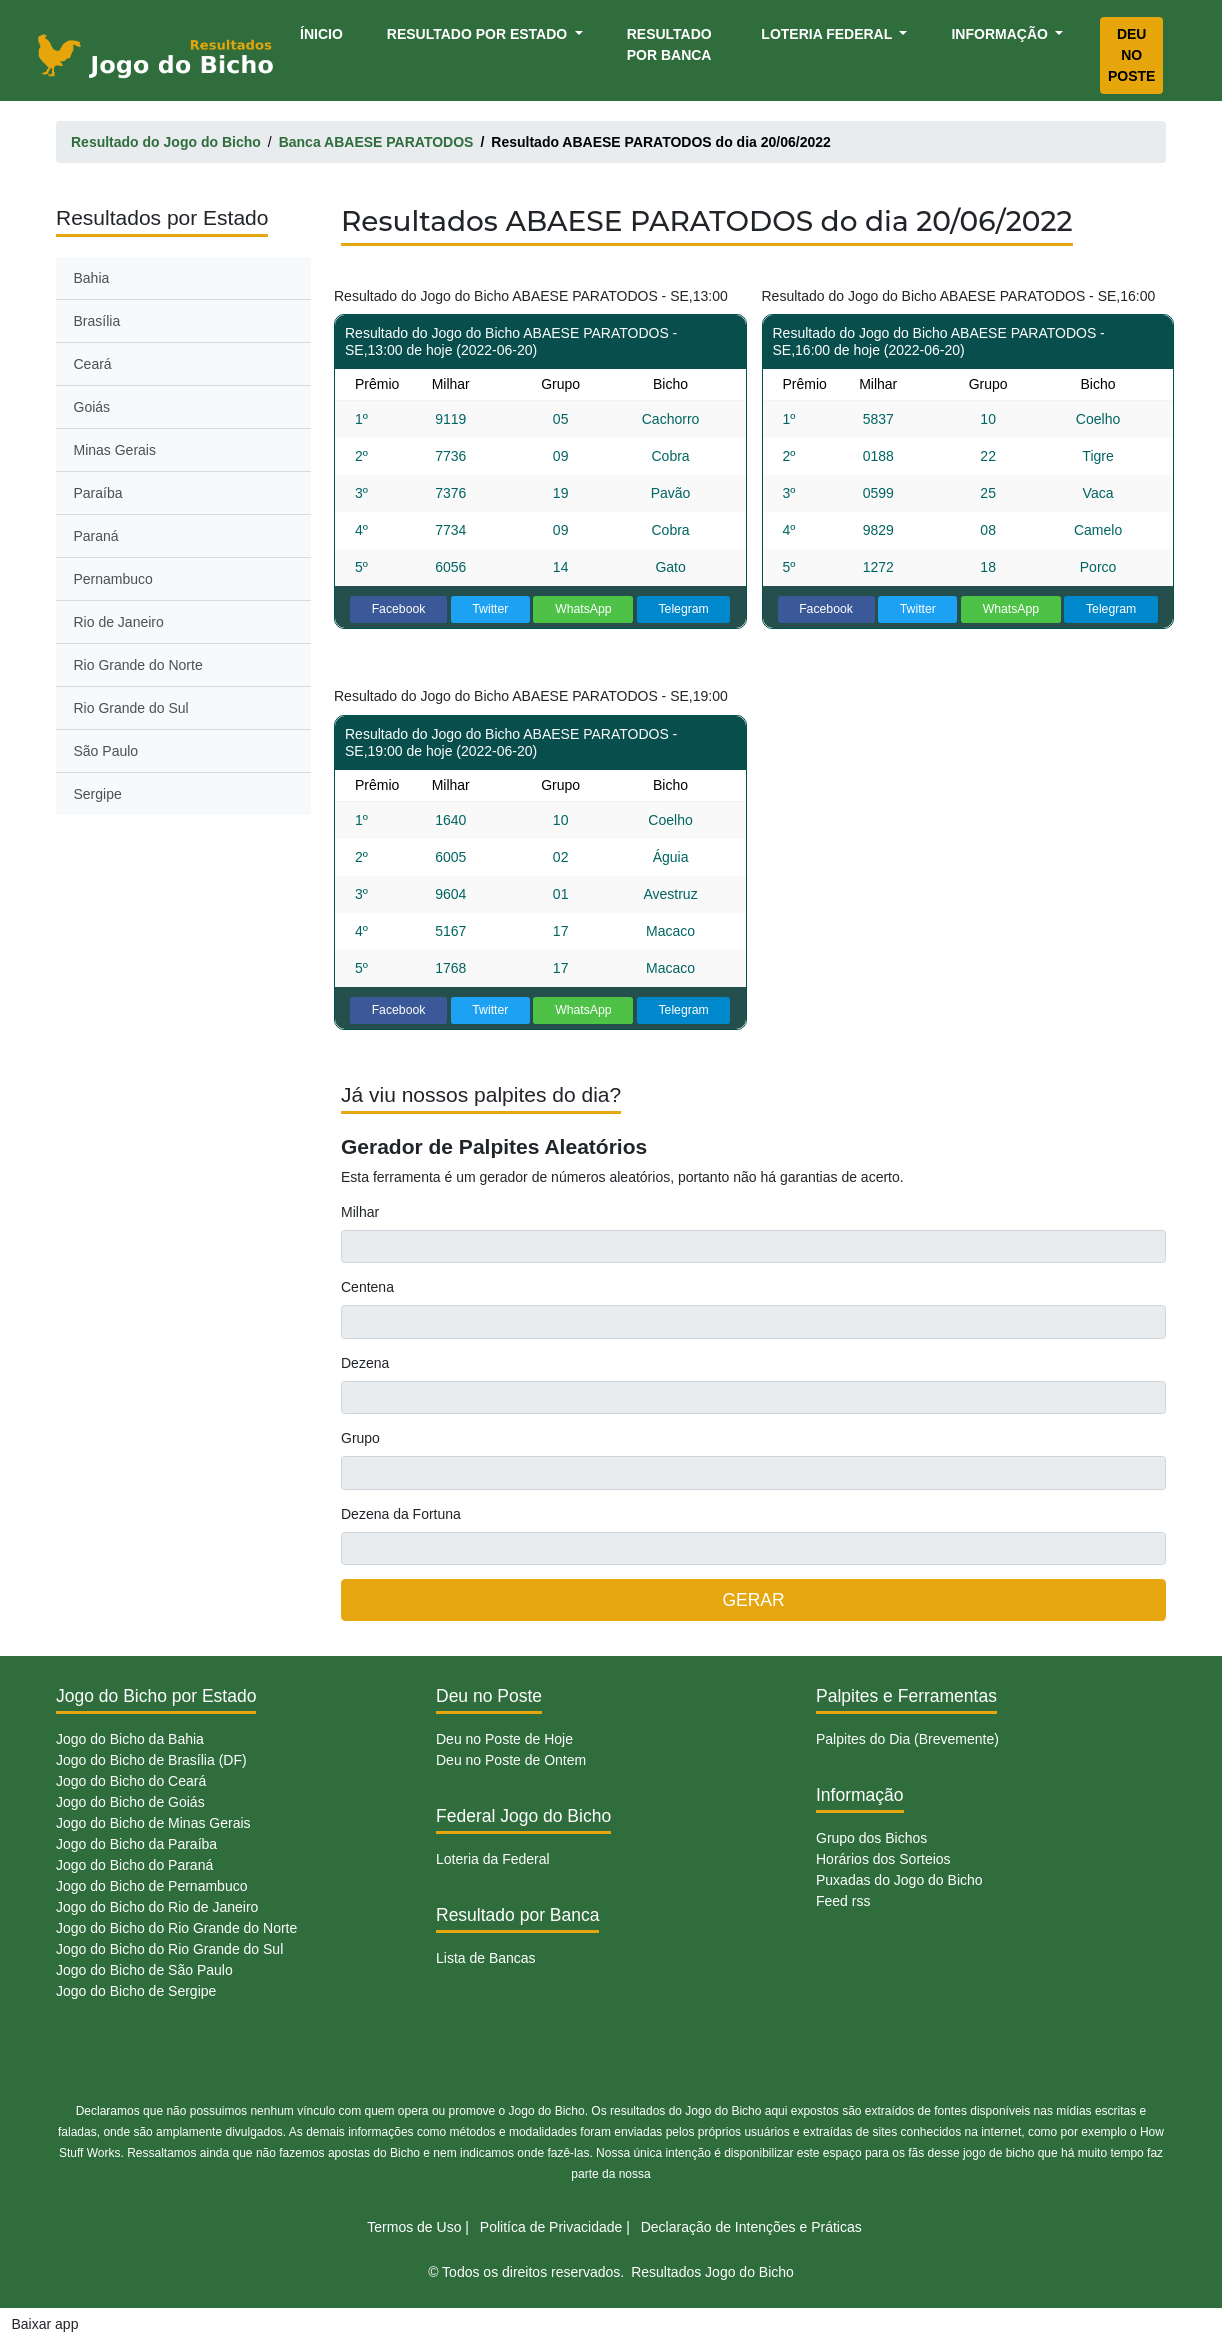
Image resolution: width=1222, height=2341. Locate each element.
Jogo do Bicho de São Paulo (144, 1970)
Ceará (93, 364)
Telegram (683, 609)
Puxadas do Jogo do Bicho (899, 1880)
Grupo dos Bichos (871, 1838)
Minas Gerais (115, 450)
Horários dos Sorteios (883, 1859)
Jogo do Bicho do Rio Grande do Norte (176, 1928)
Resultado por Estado (479, 34)
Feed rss (843, 1901)
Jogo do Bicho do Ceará (131, 1781)
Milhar (360, 1212)
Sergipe (98, 794)
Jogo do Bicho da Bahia (130, 1739)
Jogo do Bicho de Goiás (130, 1802)
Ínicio (325, 32)
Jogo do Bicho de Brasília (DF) (151, 1760)
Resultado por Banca (669, 44)
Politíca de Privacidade (551, 2227)
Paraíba (98, 493)
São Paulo (106, 751)
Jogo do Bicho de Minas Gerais (153, 1823)
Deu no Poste (1131, 55)
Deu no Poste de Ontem (511, 1760)
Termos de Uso (414, 2227)
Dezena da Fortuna (401, 1514)
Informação (1001, 34)
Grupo (360, 1438)
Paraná (96, 536)
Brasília (97, 321)
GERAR (753, 1600)
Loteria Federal (828, 34)
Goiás (92, 407)
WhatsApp (583, 609)
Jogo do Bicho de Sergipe (136, 1991)
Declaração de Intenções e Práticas (751, 2227)
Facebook (399, 609)
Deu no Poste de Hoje (504, 1739)
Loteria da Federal (493, 1859)
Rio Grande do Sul (131, 708)
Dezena (365, 1363)
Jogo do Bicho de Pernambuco (151, 1886)
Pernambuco (113, 579)
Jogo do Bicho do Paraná (134, 1865)
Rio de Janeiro (119, 622)
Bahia (92, 278)
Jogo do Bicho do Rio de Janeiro (157, 1907)
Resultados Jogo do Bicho (712, 2272)
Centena (367, 1287)
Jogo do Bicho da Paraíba (136, 1844)
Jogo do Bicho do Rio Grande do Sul (169, 1949)
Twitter (490, 609)
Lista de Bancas (486, 1958)
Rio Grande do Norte (138, 665)
